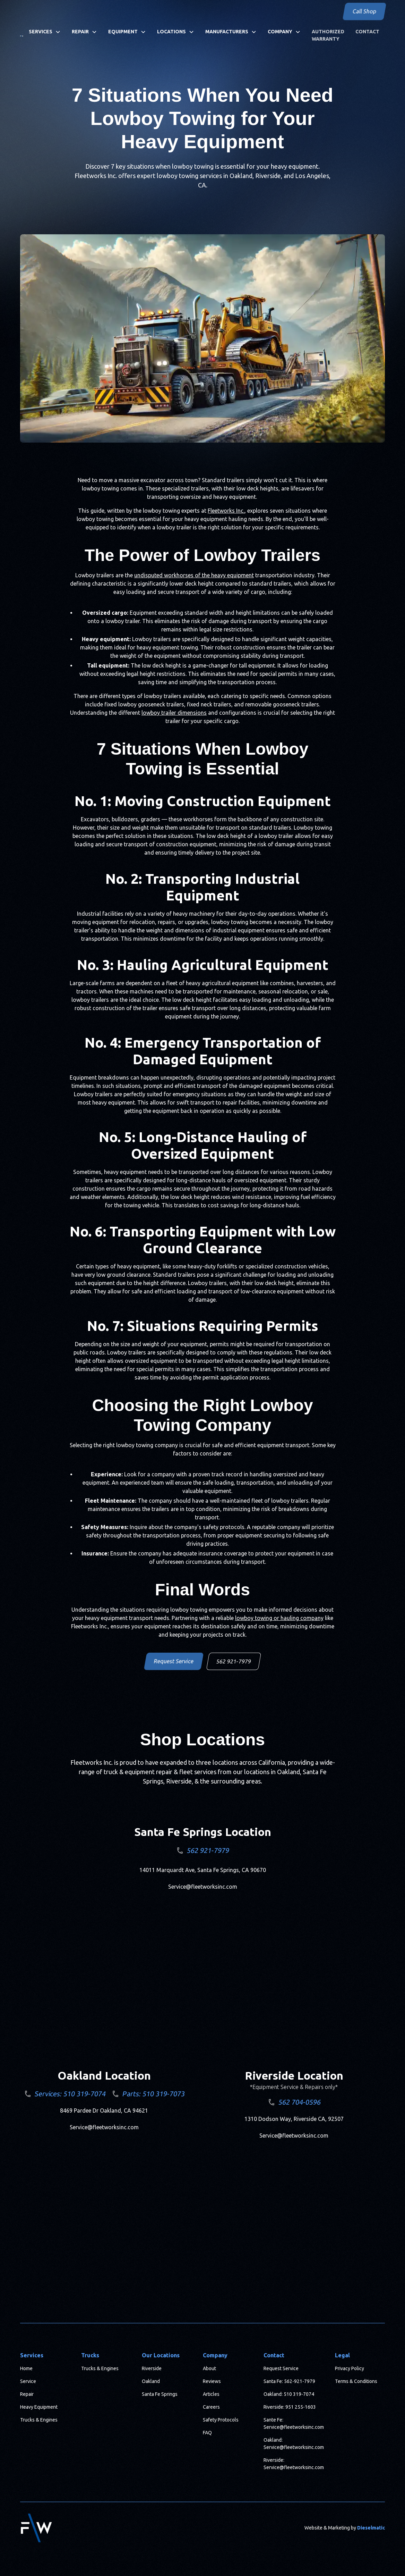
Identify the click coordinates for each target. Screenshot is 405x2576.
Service (28, 2381)
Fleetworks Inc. (226, 510)
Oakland (151, 2381)
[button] (44, 31)
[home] (21, 35)
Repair (27, 2394)
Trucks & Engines (39, 2420)
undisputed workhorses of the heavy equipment (194, 575)
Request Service (173, 1661)
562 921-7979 (233, 1661)
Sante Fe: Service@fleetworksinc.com (294, 2423)
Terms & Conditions (356, 2381)
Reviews (212, 2381)
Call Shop (364, 11)
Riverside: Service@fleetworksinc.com (294, 2463)
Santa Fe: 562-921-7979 (289, 2381)
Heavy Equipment (39, 2407)
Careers (211, 2407)
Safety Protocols (221, 2420)
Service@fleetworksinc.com (202, 1886)
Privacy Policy (349, 2368)
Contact (367, 31)
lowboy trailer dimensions (174, 713)
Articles (211, 2394)
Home (26, 2368)
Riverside (152, 2368)
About (209, 2368)
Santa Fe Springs (160, 2394)
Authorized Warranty (328, 35)
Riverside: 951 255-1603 (290, 2407)
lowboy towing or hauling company (279, 1618)
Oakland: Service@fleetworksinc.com (294, 2443)
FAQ (207, 2432)
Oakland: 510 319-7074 (289, 2394)
